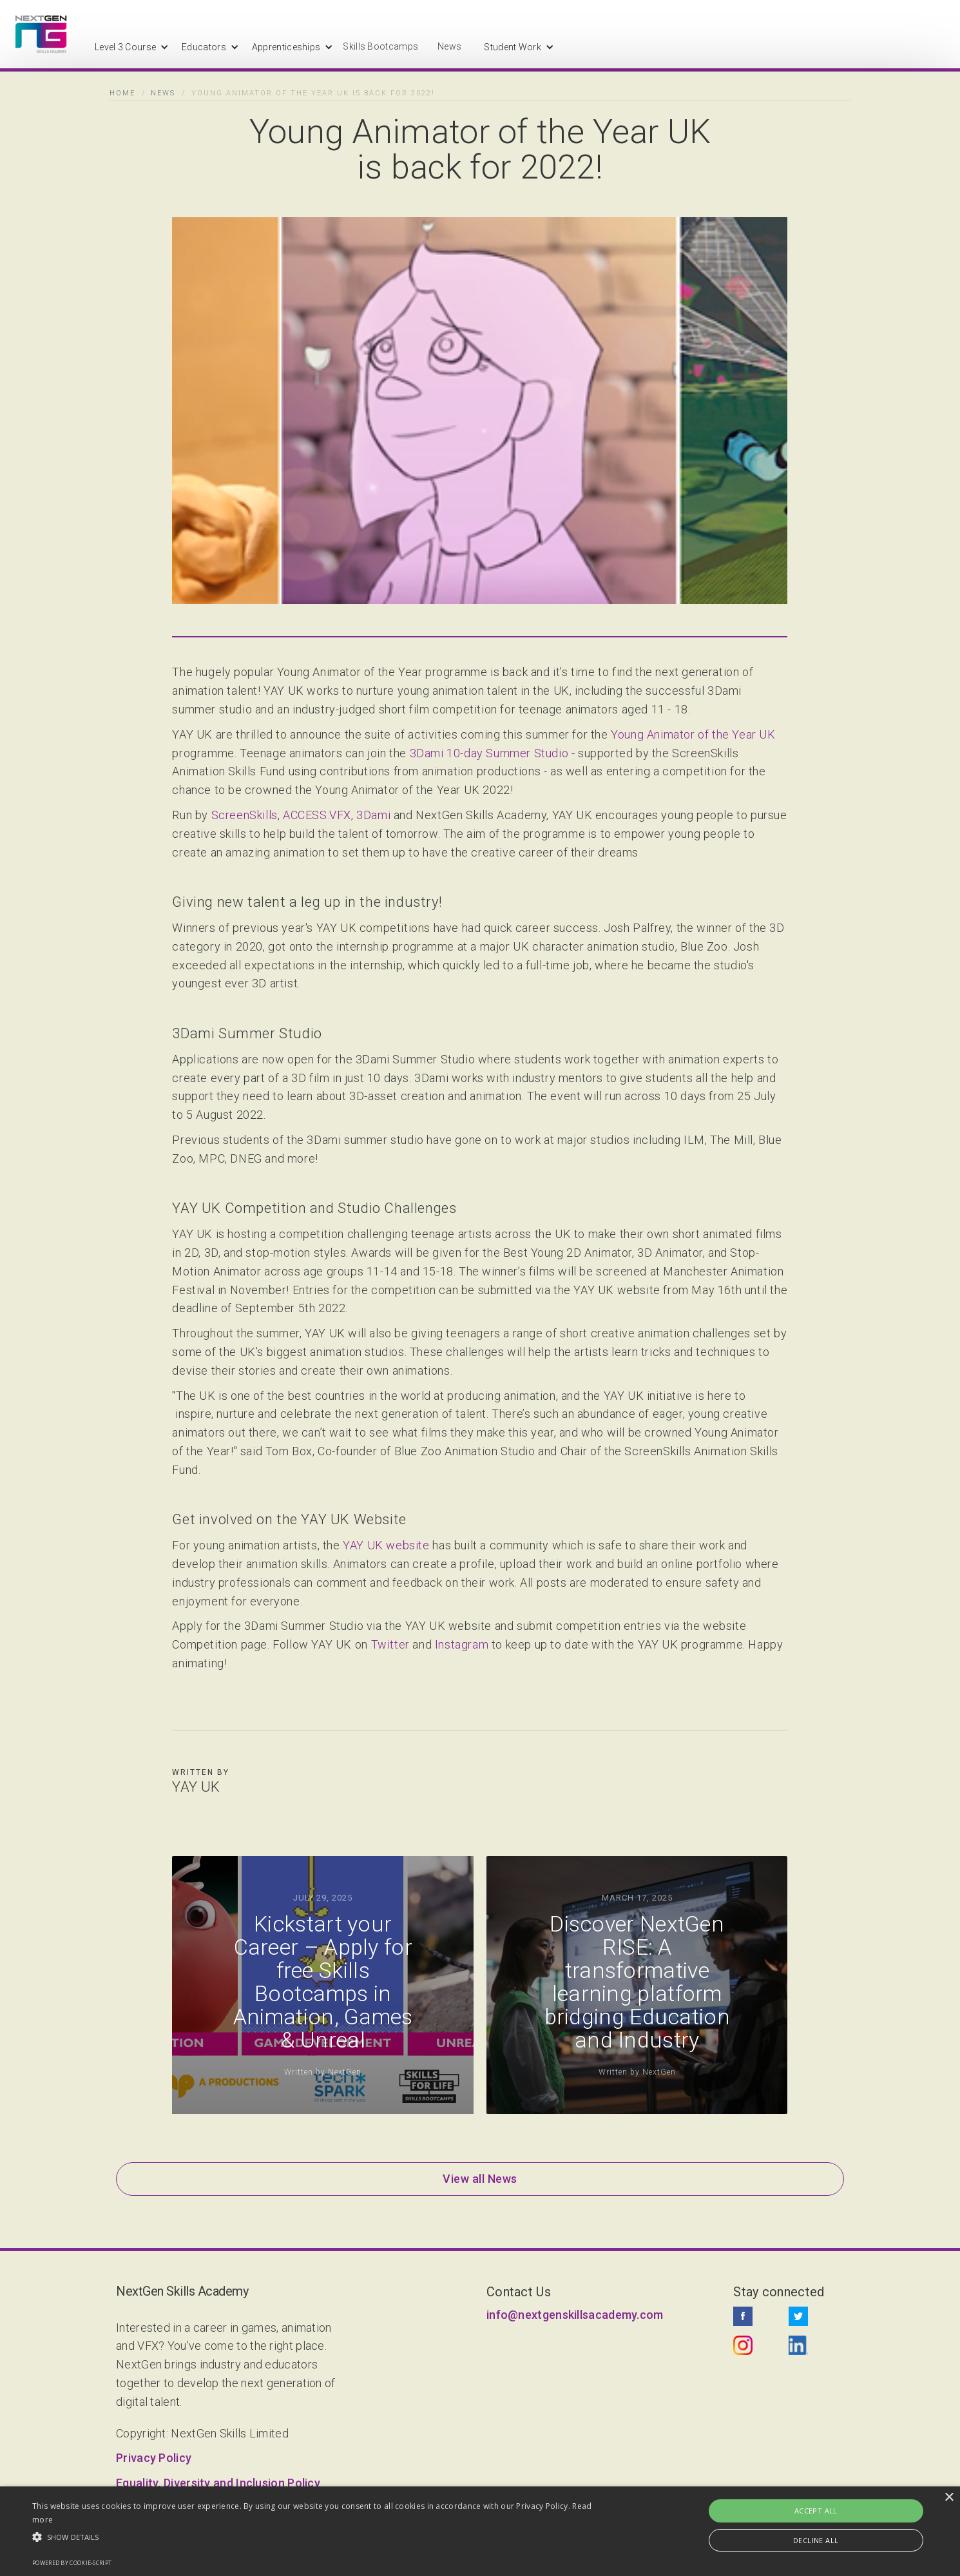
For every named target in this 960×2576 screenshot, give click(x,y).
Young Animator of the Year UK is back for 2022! (313, 93)
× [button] (949, 2498)
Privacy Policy (153, 2458)
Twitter (390, 1645)
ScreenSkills (244, 815)
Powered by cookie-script (71, 2563)
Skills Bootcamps (380, 46)
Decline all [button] (815, 2540)
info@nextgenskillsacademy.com (575, 2314)
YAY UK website (386, 1546)
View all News (480, 2178)
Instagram (461, 1645)
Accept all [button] (816, 2510)
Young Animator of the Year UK (693, 735)
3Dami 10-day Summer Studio (489, 753)
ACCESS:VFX (317, 815)
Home (122, 93)
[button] (125, 47)
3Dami (373, 815)
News (449, 46)
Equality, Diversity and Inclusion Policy (218, 2483)
